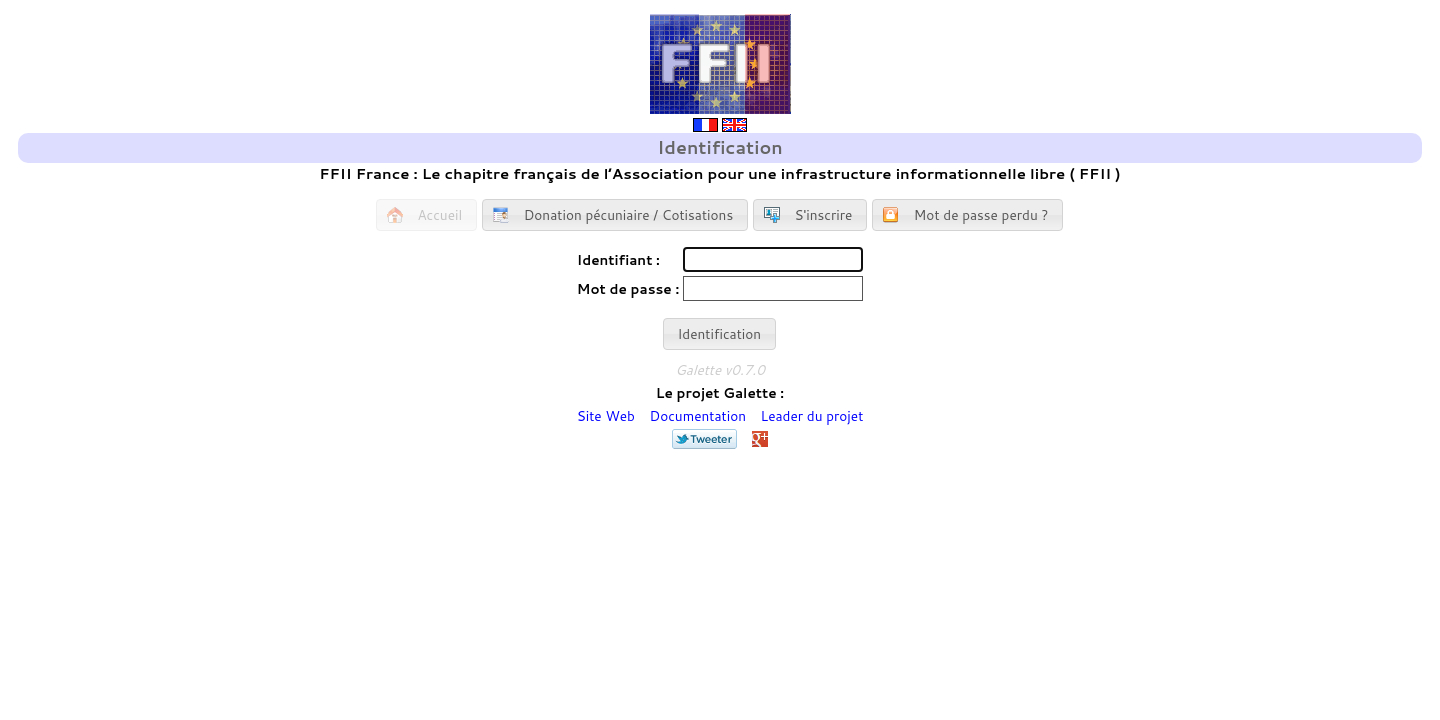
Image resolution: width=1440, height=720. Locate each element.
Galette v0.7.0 (720, 369)
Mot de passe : (628, 288)
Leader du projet (812, 415)
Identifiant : (618, 259)
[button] (426, 215)
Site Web (606, 415)
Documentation (698, 415)
